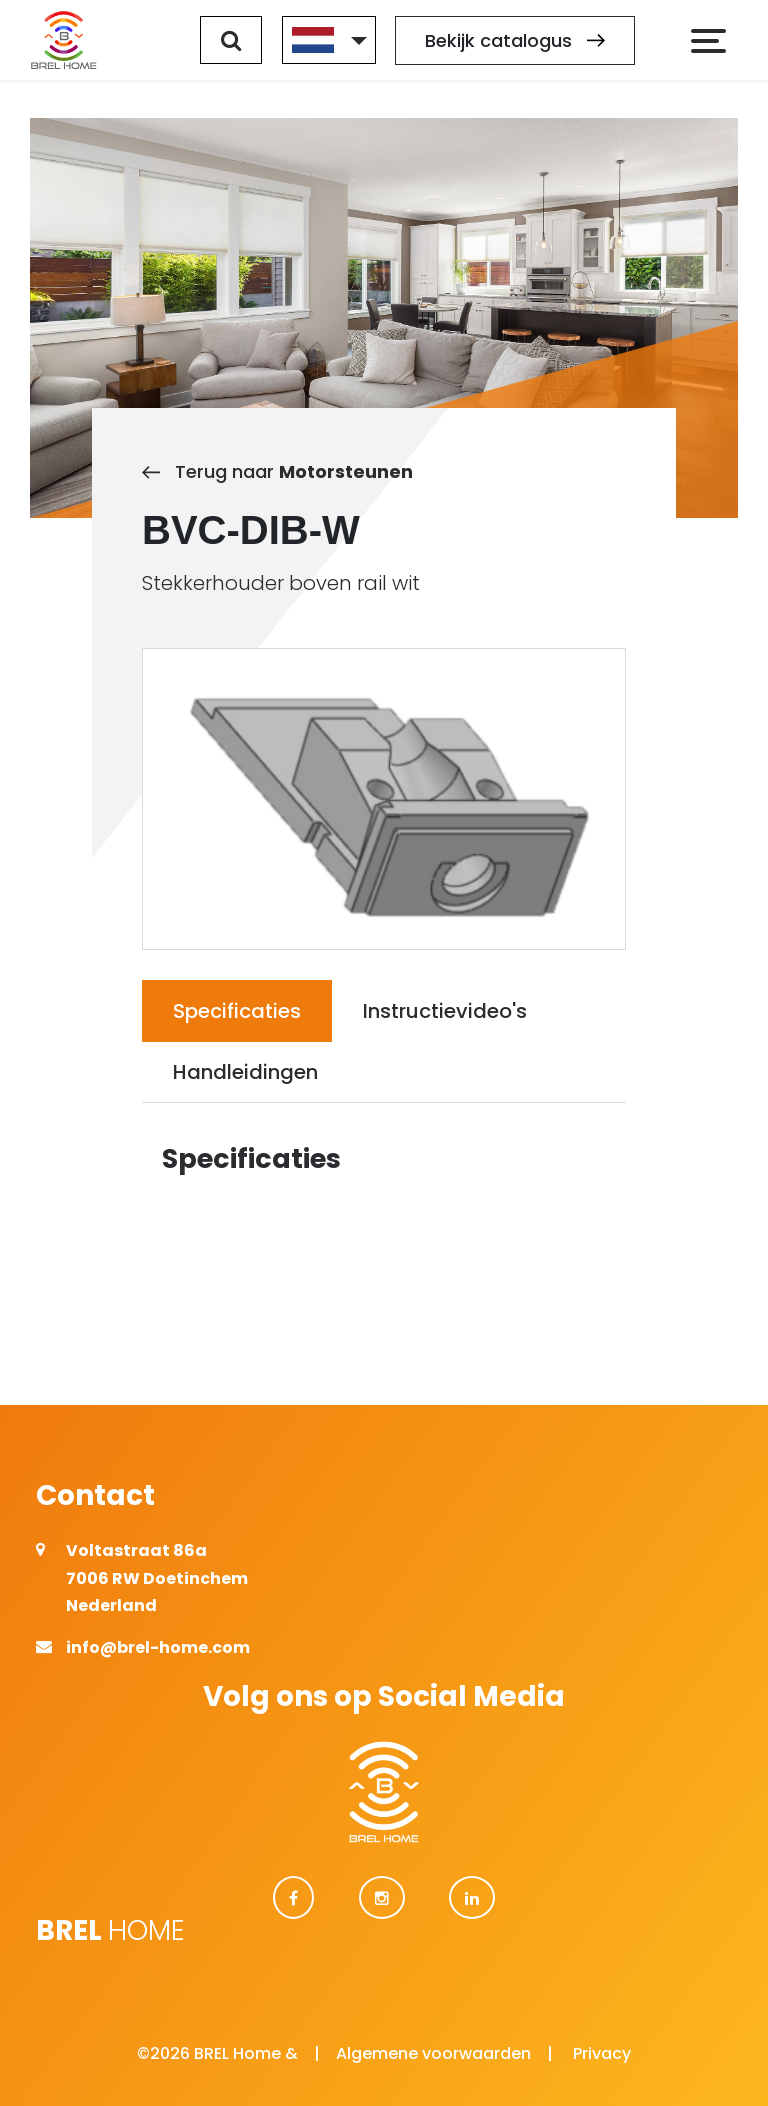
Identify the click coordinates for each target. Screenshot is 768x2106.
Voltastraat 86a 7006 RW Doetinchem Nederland (157, 1577)
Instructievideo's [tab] (445, 1011)
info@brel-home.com (158, 1647)
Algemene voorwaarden (433, 2053)
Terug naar (277, 471)
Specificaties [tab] (237, 1011)
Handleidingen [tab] (245, 1072)
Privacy (602, 2053)
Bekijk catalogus (515, 40)
